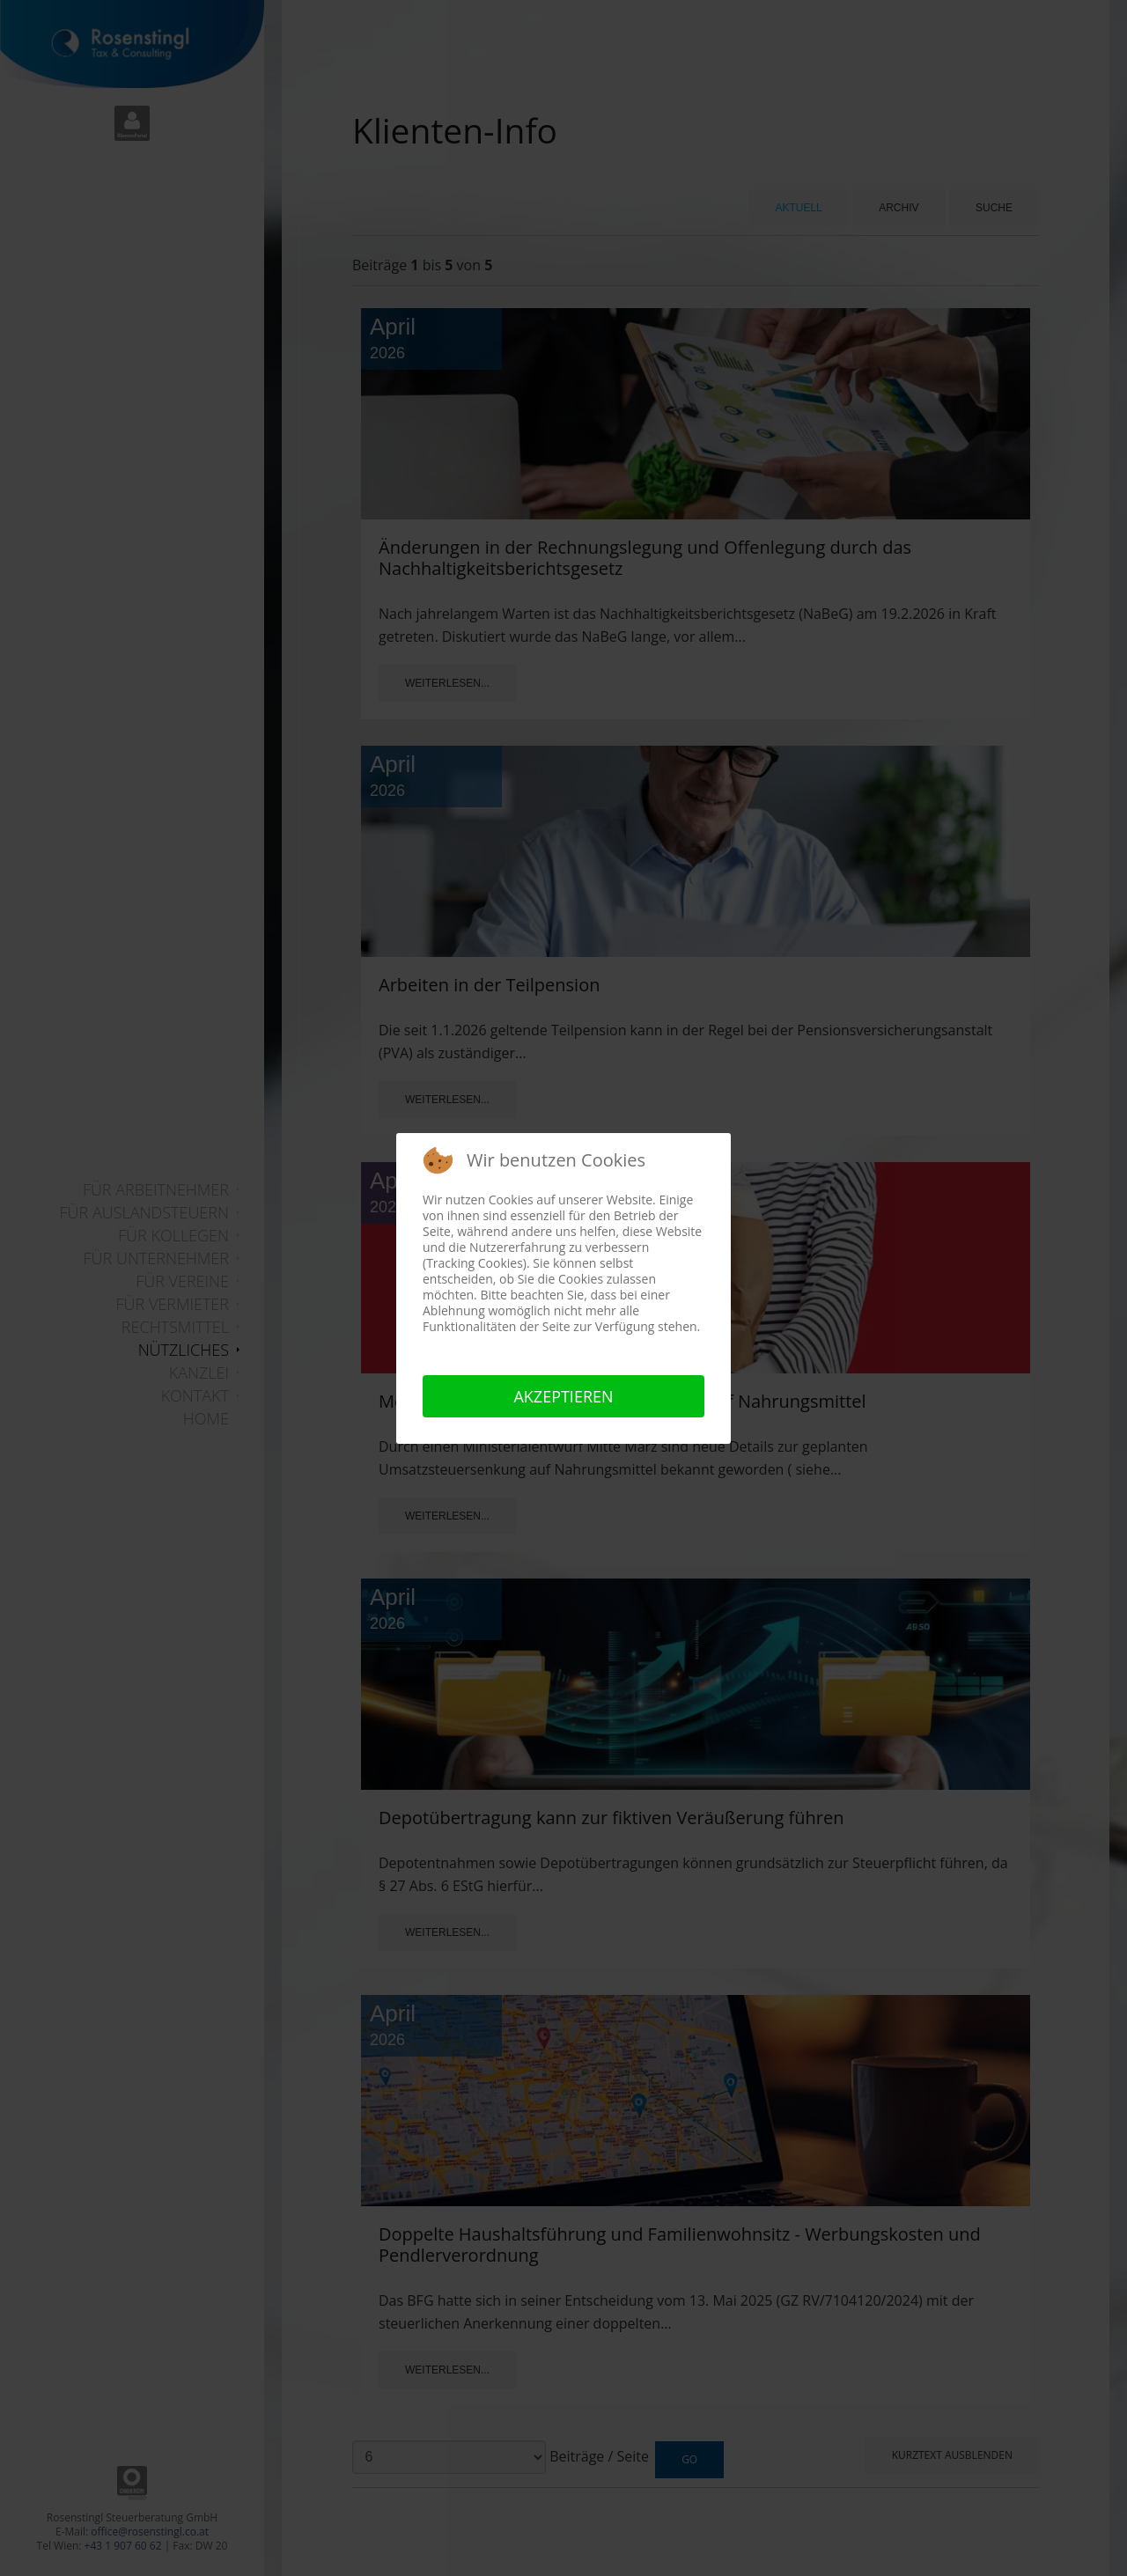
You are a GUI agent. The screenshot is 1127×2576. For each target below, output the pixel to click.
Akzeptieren (563, 1396)
